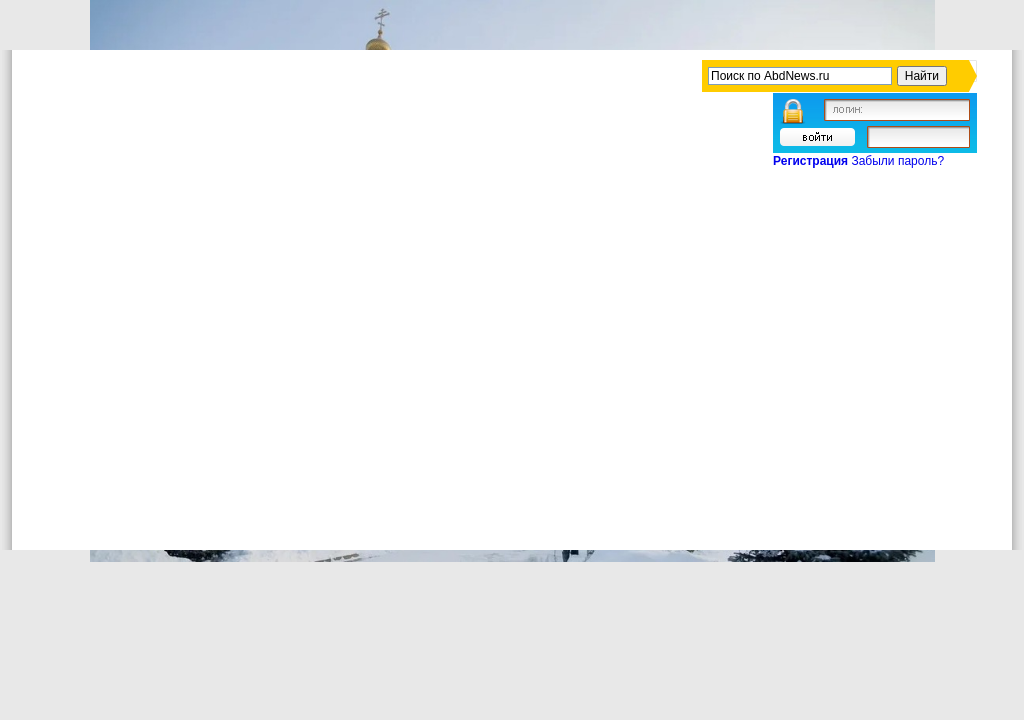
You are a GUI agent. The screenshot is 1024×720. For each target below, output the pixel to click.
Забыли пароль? (897, 161)
